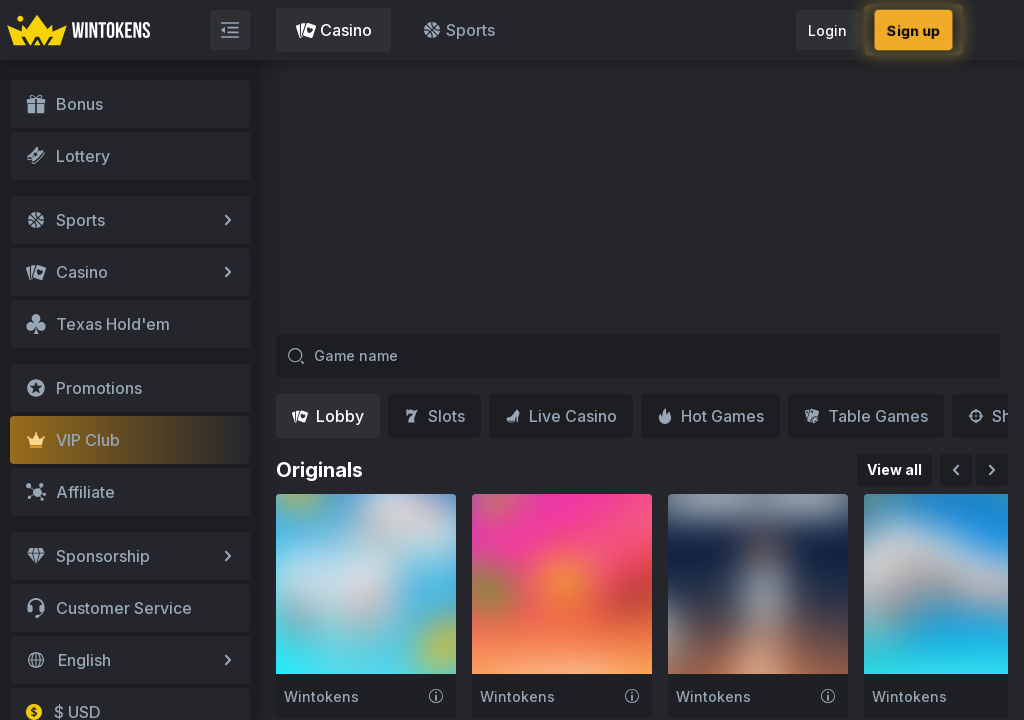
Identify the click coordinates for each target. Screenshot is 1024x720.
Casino (334, 30)
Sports (458, 30)
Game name (342, 356)
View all (894, 469)
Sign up (913, 30)
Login (827, 30)
